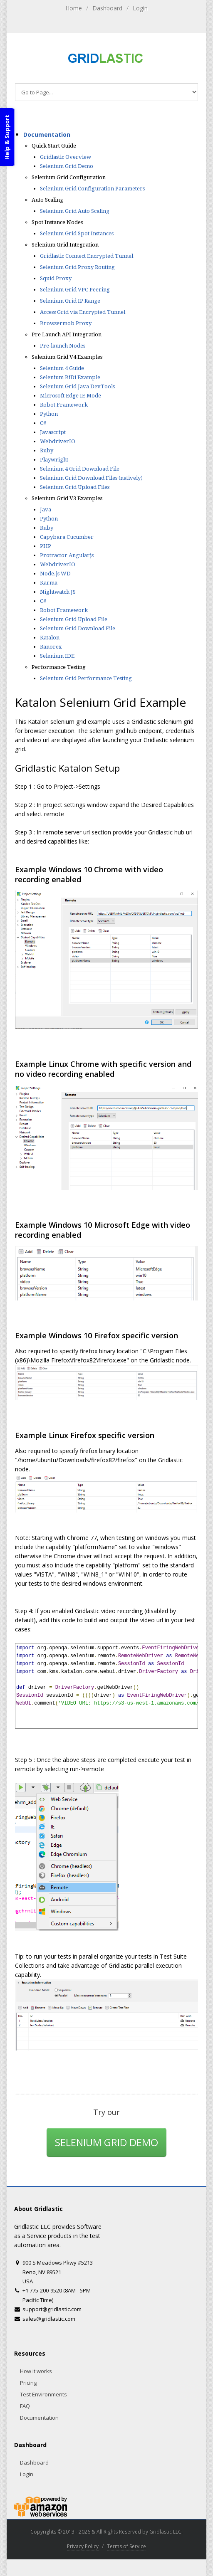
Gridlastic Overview (65, 157)
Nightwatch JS (58, 592)
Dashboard (107, 8)
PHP (45, 546)
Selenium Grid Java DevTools (77, 386)
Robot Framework (64, 405)
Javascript (53, 432)
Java (45, 509)
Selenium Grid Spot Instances (77, 233)
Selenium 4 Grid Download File (79, 469)
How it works (36, 2371)
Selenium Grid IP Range (70, 301)
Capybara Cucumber (67, 537)
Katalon (49, 637)
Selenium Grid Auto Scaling (74, 211)
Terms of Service (126, 2546)
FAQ (25, 2406)
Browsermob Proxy (66, 323)
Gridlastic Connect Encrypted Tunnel (86, 256)
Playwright (54, 459)
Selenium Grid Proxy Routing (77, 267)
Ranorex (51, 647)
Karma (48, 583)
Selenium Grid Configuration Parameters (92, 188)
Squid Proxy (56, 278)
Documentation (46, 134)
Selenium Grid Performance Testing (86, 678)
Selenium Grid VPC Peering (75, 289)
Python (49, 414)
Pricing (28, 2382)
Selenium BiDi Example (70, 377)
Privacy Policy (83, 2546)
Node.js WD (55, 573)
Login (140, 8)
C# (43, 423)
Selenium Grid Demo (66, 166)
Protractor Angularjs (67, 555)
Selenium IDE (57, 656)
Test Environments (43, 2394)
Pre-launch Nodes (62, 346)
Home (73, 8)
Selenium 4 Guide (62, 368)
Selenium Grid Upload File (73, 619)
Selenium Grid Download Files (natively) (91, 478)
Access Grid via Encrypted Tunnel (82, 312)
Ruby (46, 450)
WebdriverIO (57, 441)
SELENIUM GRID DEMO (106, 2142)
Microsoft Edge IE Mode (70, 395)
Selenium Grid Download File (77, 628)
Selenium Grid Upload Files (74, 487)
